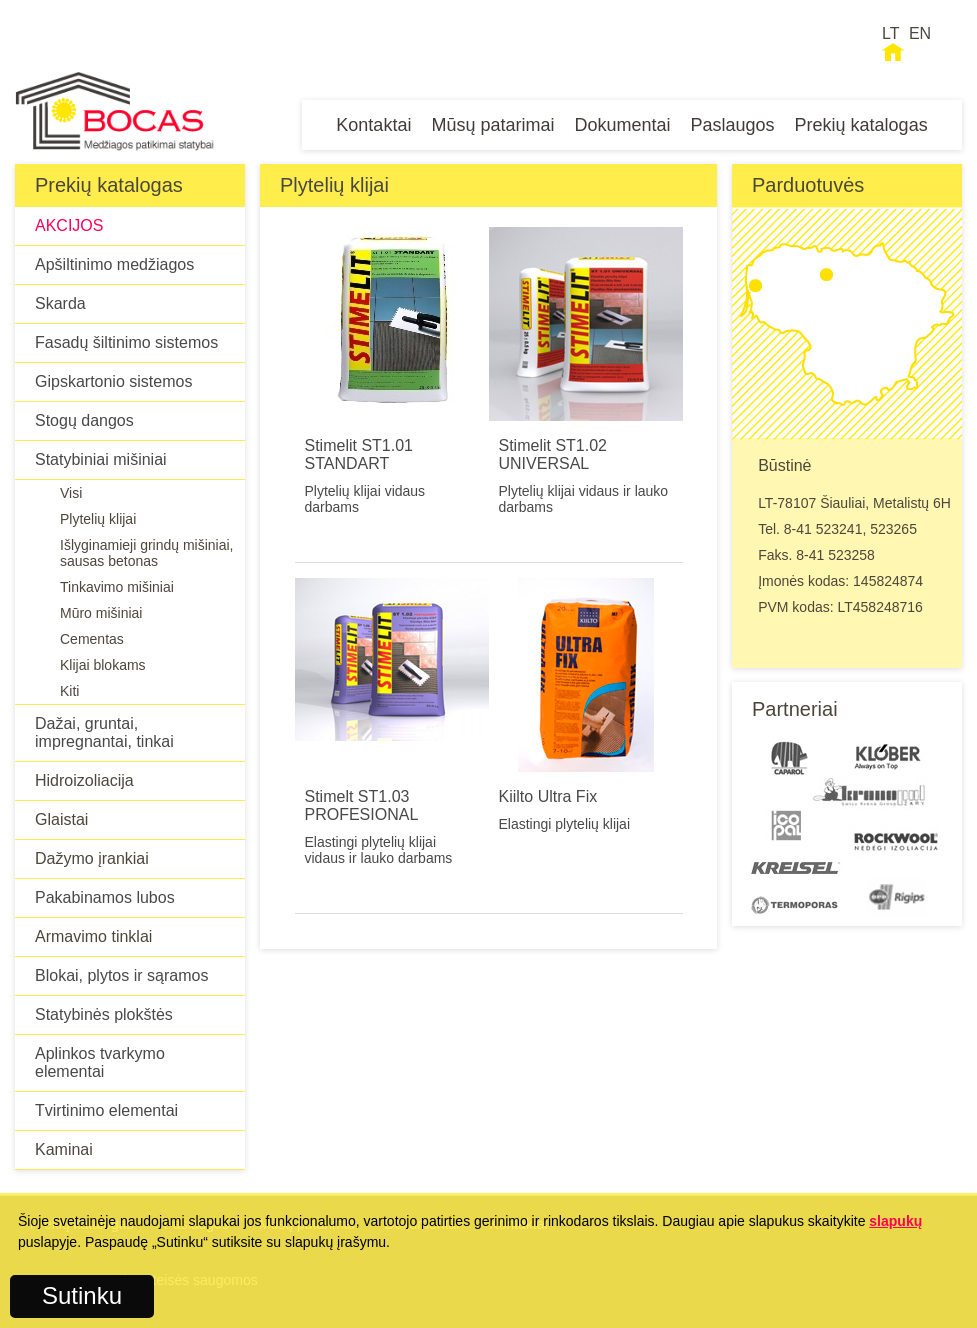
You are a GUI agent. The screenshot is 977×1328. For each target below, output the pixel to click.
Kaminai (64, 1149)
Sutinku (82, 1295)
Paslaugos (733, 125)
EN (920, 33)
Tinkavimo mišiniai (117, 587)
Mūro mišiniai (101, 613)
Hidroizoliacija (84, 780)
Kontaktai (373, 125)
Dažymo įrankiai (92, 858)
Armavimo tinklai (93, 936)
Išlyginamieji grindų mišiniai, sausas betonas (147, 553)
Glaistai (61, 819)
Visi (71, 493)
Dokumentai (622, 125)
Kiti (69, 691)
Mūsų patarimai (492, 125)
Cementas (92, 639)
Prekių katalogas (861, 125)
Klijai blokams (103, 665)
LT (890, 33)
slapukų (895, 1221)
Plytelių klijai (98, 519)
